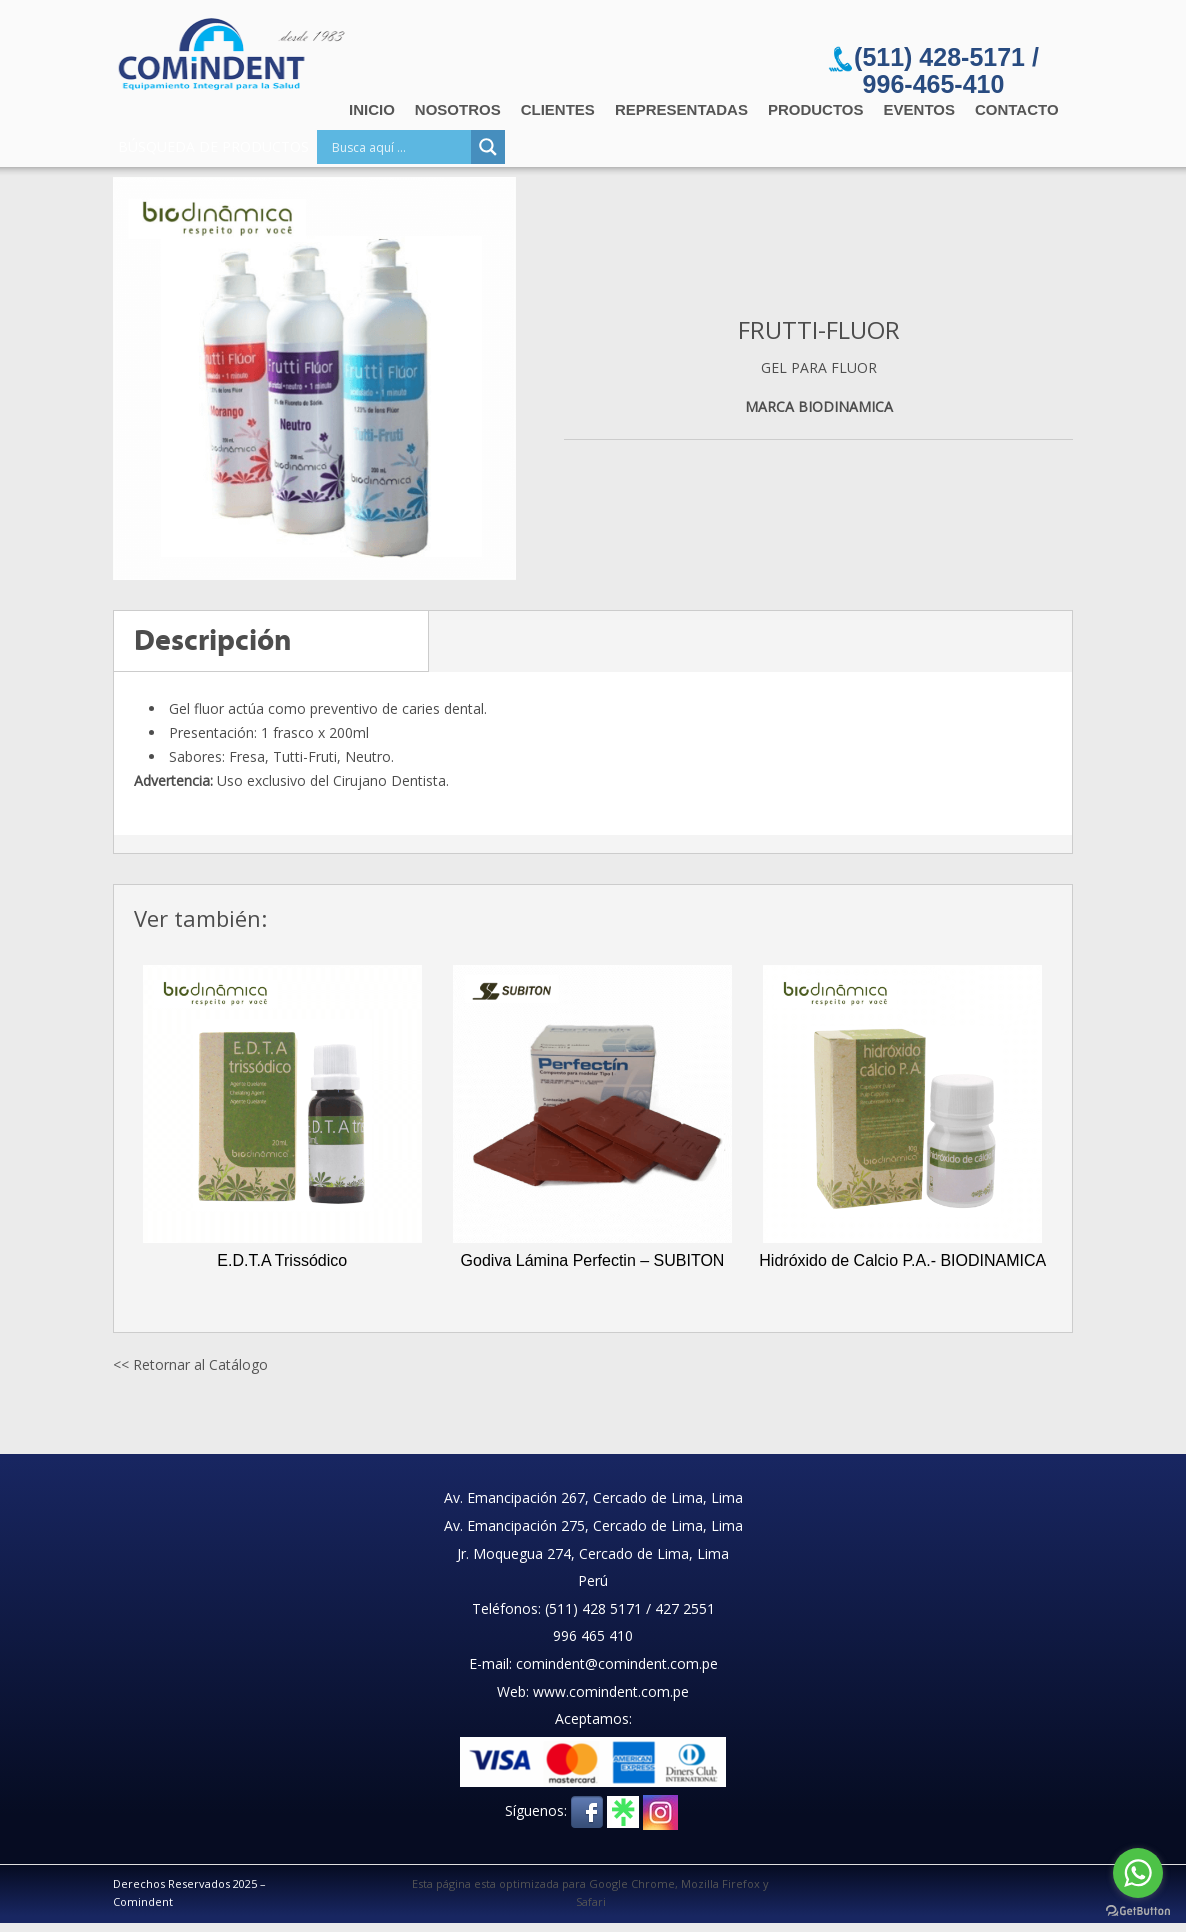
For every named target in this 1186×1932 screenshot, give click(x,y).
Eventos (919, 109)
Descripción (213, 640)
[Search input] (399, 147)
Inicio (372, 109)
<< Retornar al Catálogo (190, 1364)
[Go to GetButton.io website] (1138, 1911)
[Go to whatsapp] (1138, 1873)
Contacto (1017, 109)
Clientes (558, 109)
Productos (816, 109)
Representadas (681, 109)
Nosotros (458, 109)
